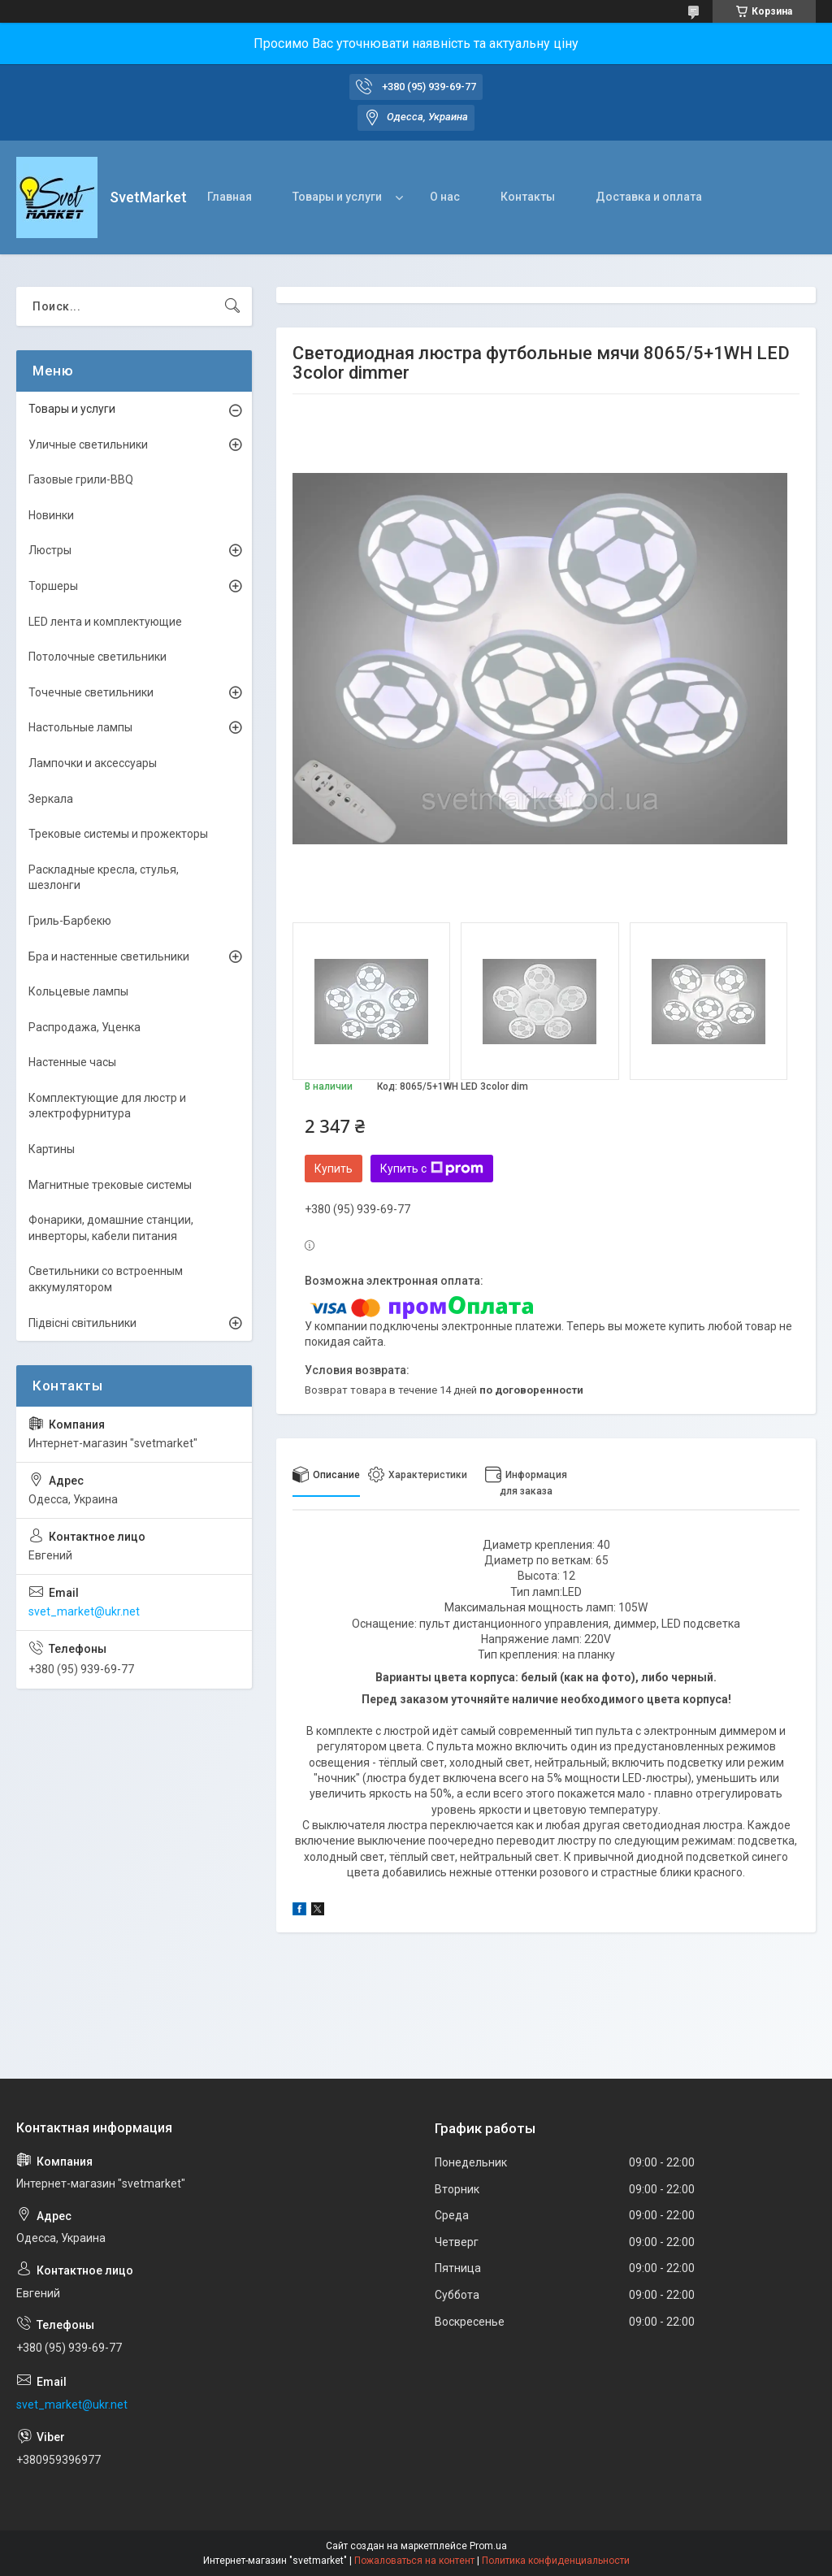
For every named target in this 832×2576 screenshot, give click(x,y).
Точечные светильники (91, 692)
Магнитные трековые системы (110, 1184)
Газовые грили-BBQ (80, 479)
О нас (445, 196)
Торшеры (53, 585)
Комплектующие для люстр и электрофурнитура (107, 1106)
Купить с (431, 1168)
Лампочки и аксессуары (92, 763)
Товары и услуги (337, 196)
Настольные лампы (80, 727)
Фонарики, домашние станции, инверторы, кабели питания (110, 1227)
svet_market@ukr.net (84, 1611)
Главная (229, 196)
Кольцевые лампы (78, 991)
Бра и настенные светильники (108, 956)
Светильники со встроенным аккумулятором (105, 1279)
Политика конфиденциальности (556, 2560)
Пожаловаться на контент (414, 2560)
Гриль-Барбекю (69, 920)
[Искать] (232, 306)
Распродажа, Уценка (84, 1027)
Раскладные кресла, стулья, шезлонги (103, 877)
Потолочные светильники (97, 656)
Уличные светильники (88, 444)
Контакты (527, 196)
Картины (51, 1149)
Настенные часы (72, 1062)
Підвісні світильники (82, 1322)
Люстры (50, 550)
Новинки (51, 515)
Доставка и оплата (649, 196)
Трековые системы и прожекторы (118, 833)
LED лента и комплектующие (105, 621)
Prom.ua (488, 2546)
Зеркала (50, 798)
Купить (333, 1168)
